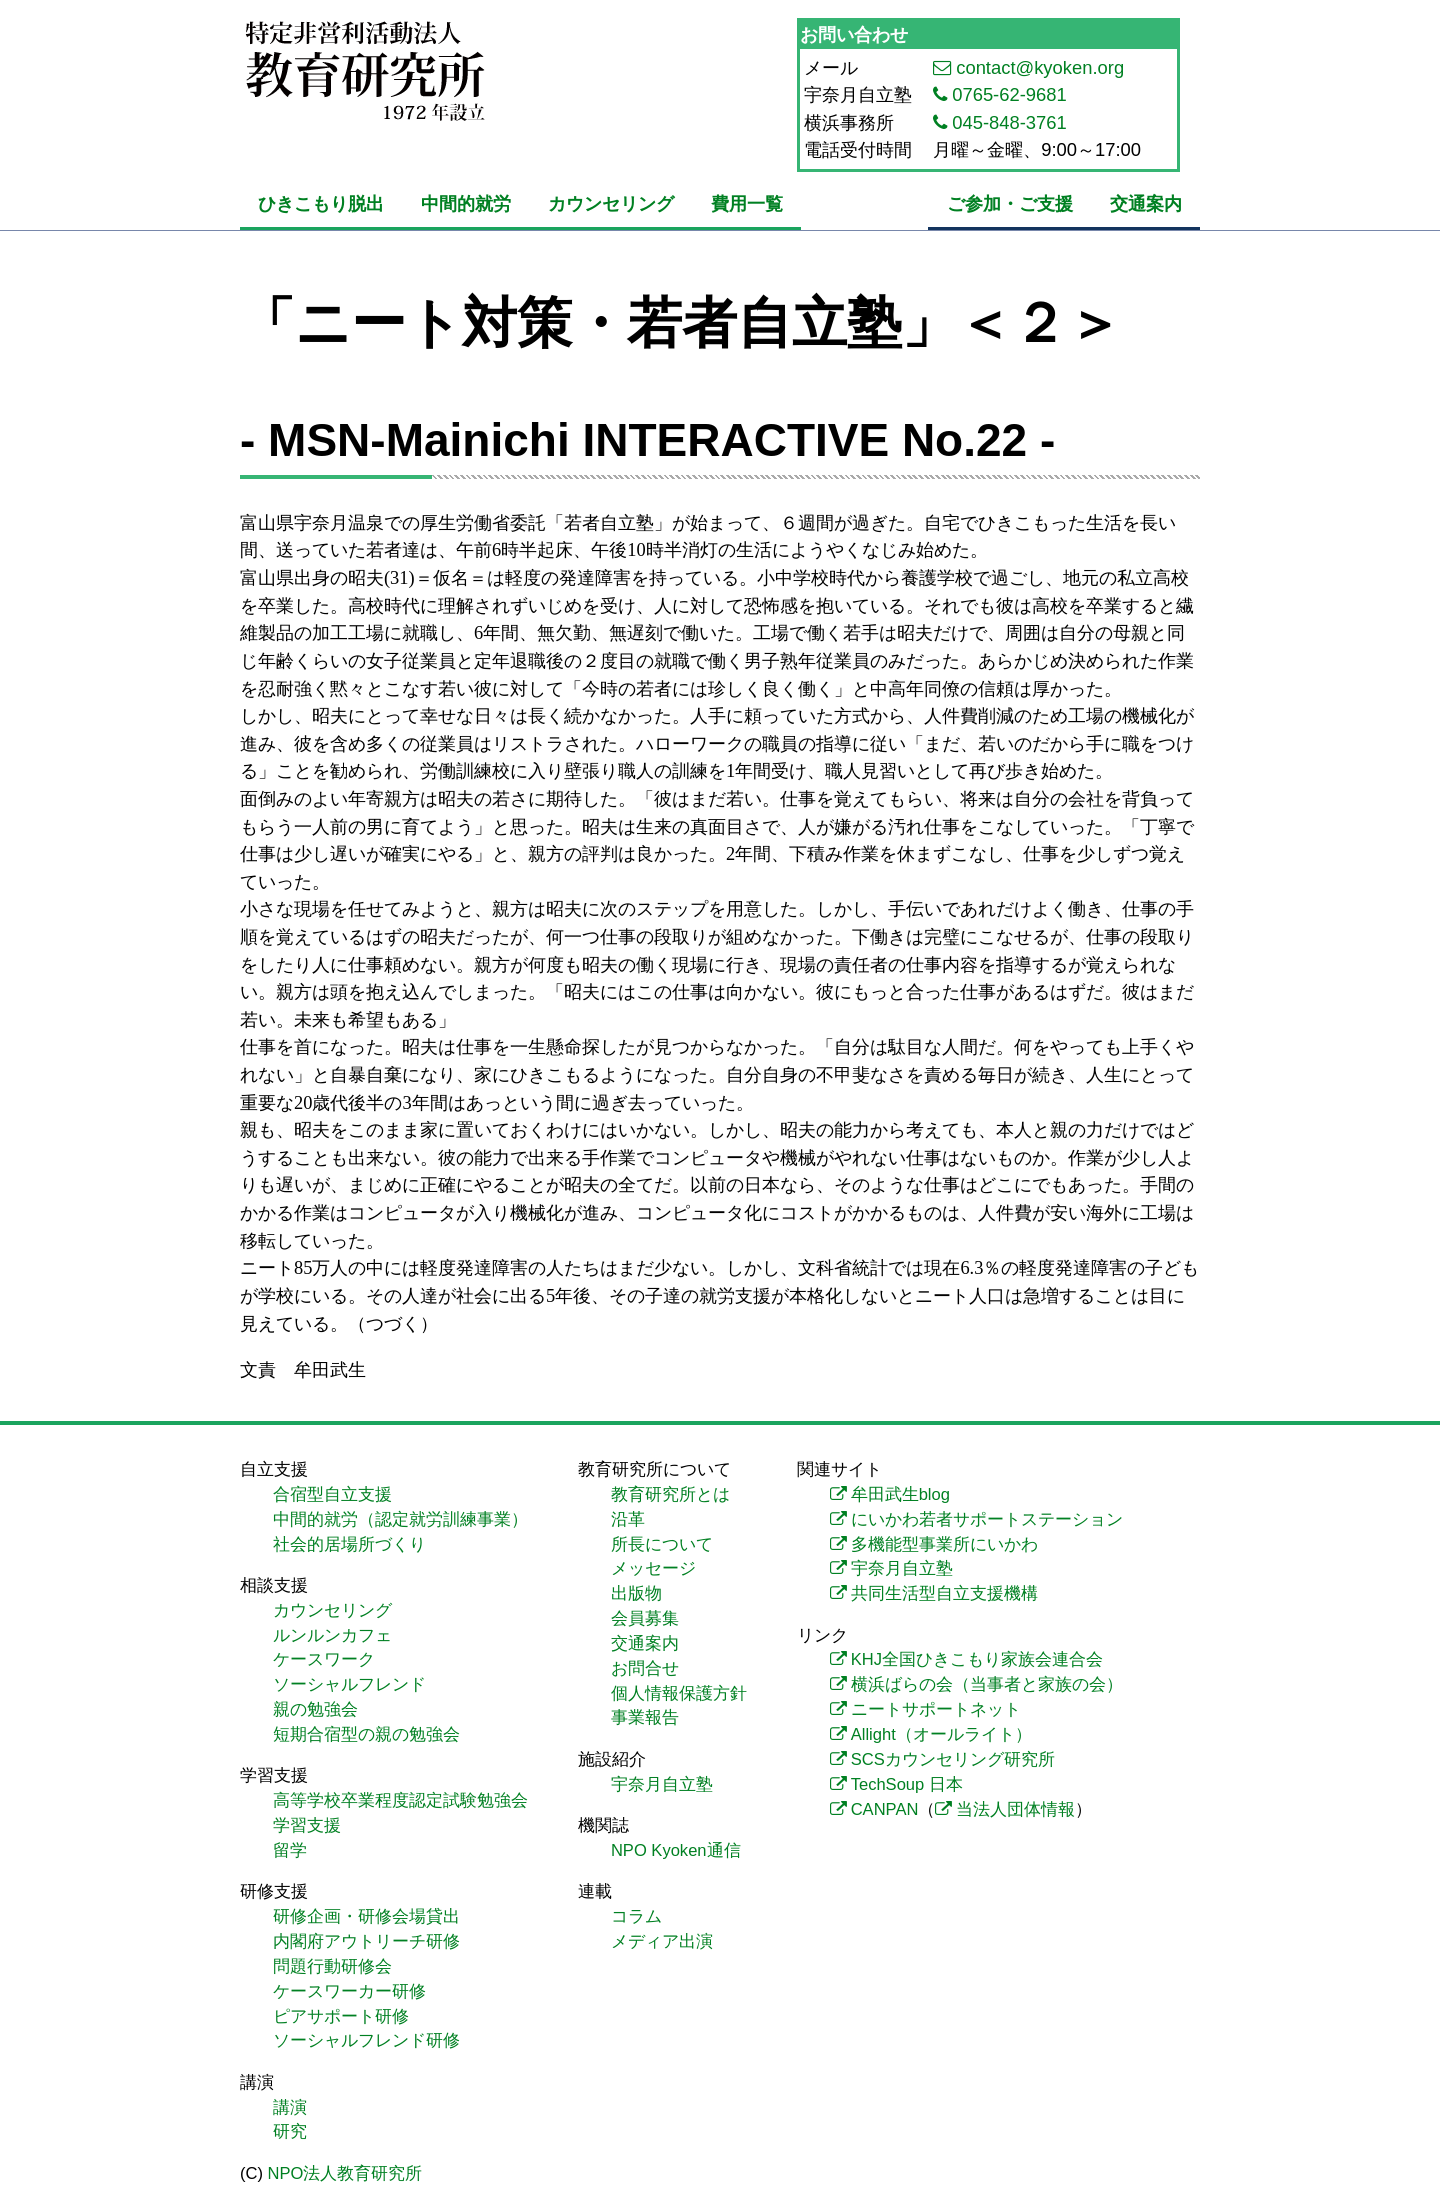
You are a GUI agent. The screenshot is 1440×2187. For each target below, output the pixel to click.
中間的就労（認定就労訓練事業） (400, 1519)
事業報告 (645, 1717)
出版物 (636, 1593)
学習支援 (307, 1825)
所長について (662, 1544)
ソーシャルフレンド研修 (366, 2040)
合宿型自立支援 (332, 1494)
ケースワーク (324, 1659)
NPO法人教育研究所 (345, 2173)
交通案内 (1146, 203)
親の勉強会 (315, 1709)
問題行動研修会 (332, 1966)
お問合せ (645, 1668)
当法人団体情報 (1015, 1809)
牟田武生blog (900, 1494)
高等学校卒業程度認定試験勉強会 (400, 1800)
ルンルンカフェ (332, 1635)
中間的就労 (466, 203)
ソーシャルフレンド (349, 1684)
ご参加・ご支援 (1010, 203)
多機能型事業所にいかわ (944, 1544)
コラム (636, 1916)
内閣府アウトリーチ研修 (366, 1941)
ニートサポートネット (936, 1709)
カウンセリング (611, 203)
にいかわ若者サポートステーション (987, 1519)
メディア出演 (662, 1941)
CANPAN (885, 1809)
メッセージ (653, 1568)
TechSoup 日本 (907, 1784)
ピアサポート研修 (341, 2016)
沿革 (628, 1519)
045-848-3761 (1009, 122)
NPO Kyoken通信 (676, 1850)
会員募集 (645, 1618)
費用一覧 (747, 203)
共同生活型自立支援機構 (944, 1593)
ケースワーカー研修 (349, 1991)
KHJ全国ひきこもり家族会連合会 (977, 1659)
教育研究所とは (670, 1494)
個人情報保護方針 (679, 1693)
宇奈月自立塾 (662, 1784)
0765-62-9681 (1009, 94)
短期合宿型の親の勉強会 (366, 1734)
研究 (290, 2131)
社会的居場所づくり (349, 1544)
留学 (290, 1850)
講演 (290, 2107)
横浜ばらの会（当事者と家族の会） (987, 1684)
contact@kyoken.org (1040, 67)
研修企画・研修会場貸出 (366, 1916)
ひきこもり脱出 (321, 203)
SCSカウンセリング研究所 (953, 1759)
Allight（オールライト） (941, 1734)
